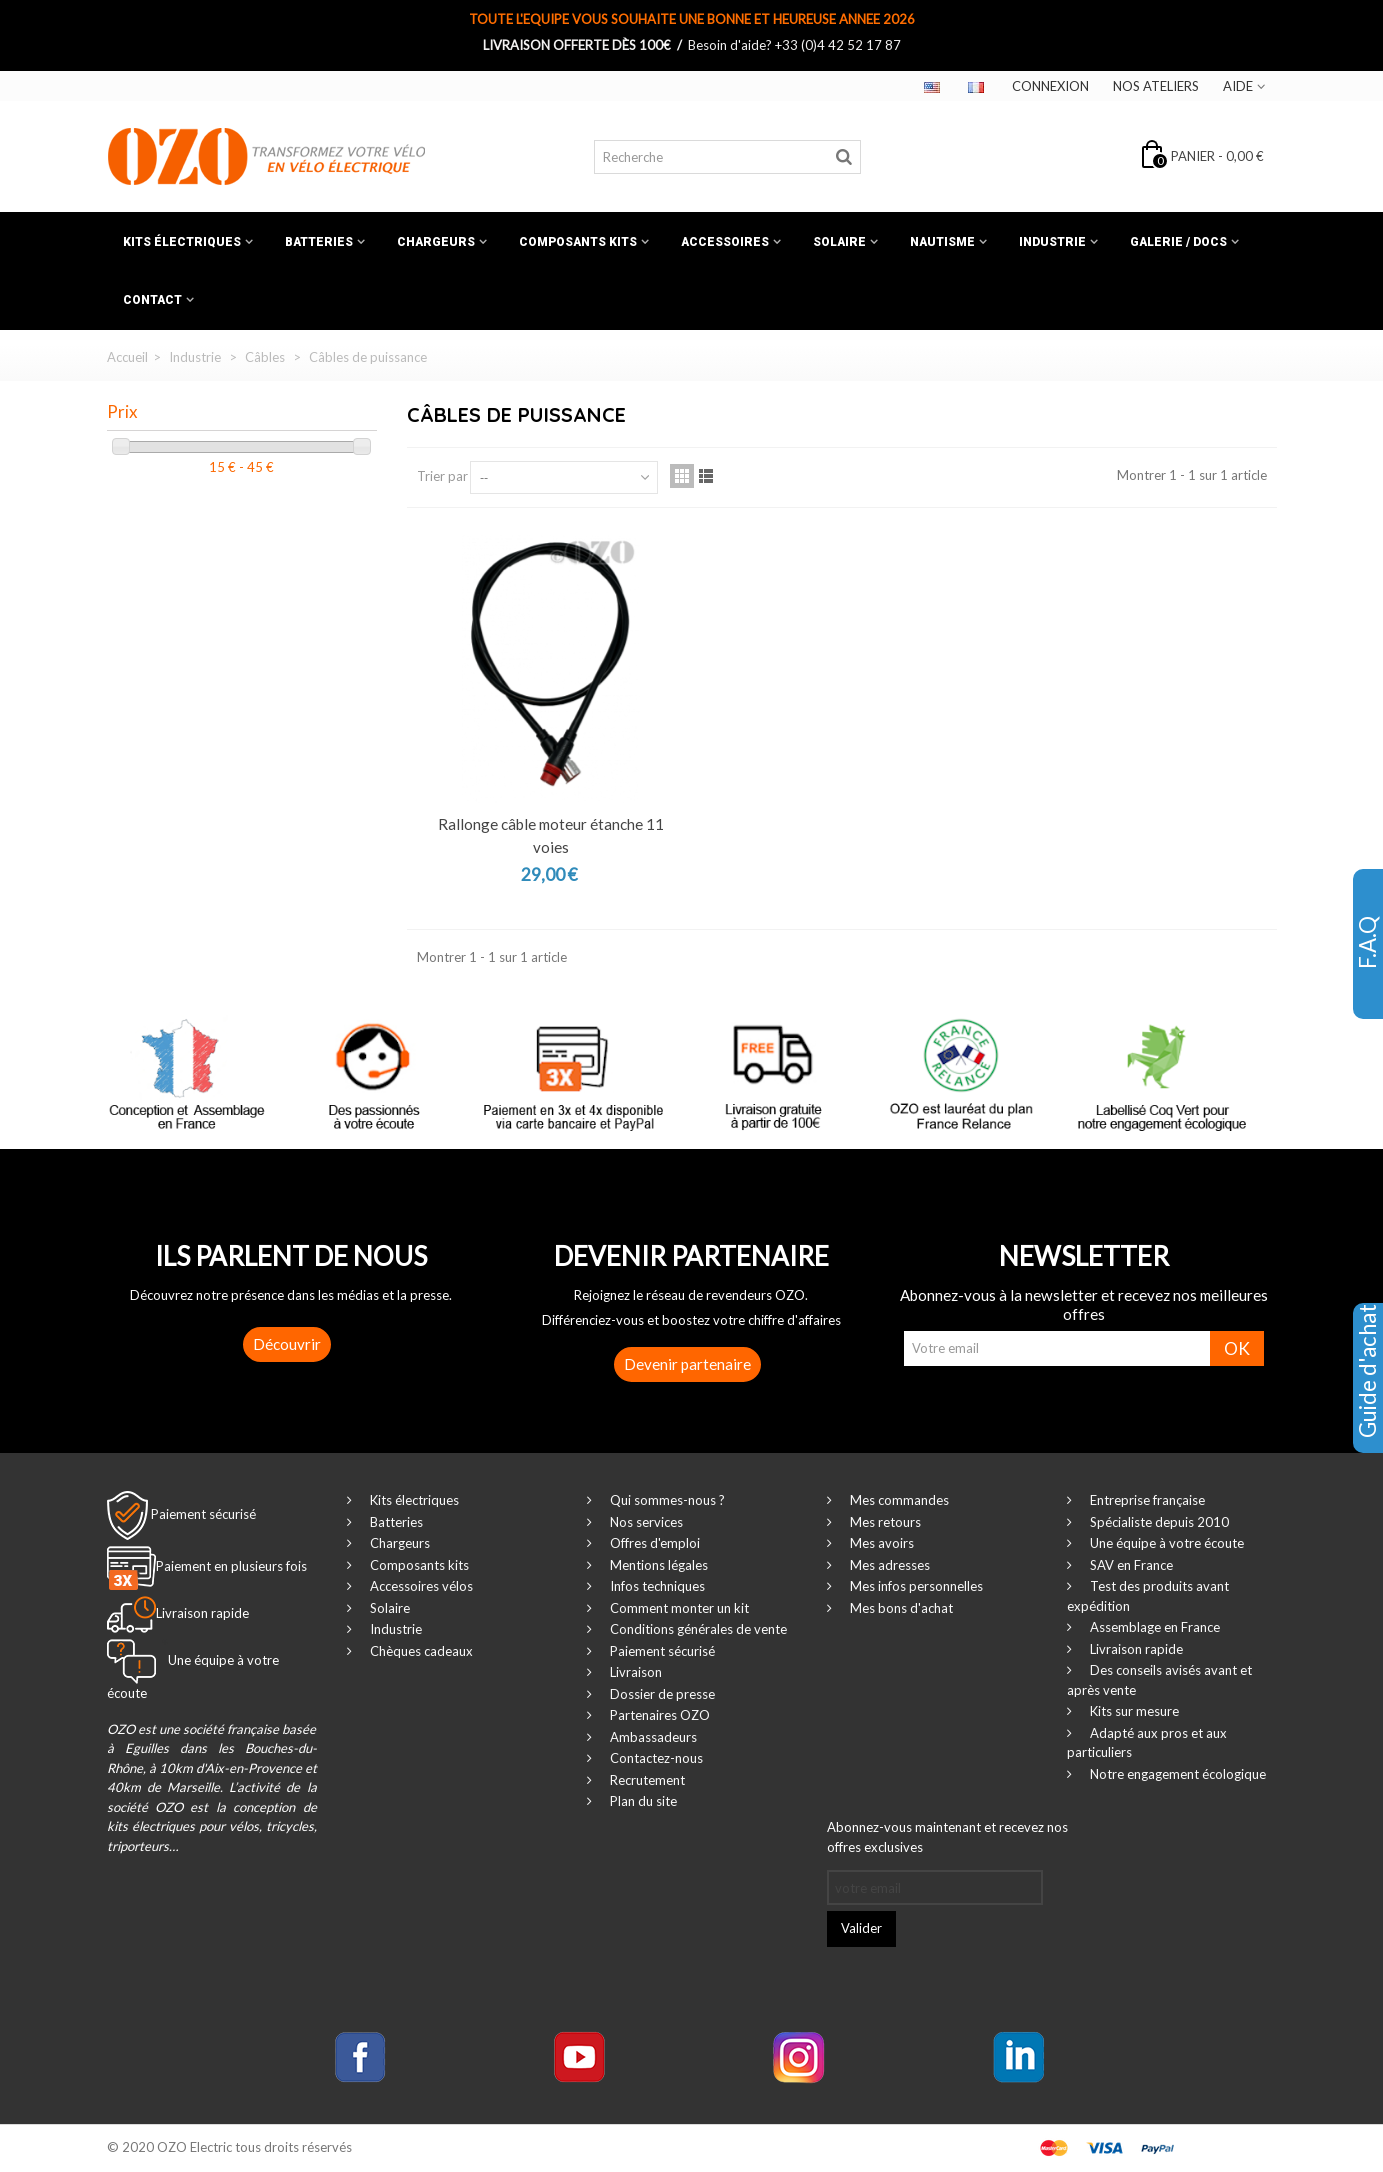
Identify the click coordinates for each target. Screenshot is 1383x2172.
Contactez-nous (655, 1758)
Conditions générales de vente (697, 1629)
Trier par (442, 476)
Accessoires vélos (420, 1586)
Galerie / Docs (1178, 242)
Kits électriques (182, 242)
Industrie (1052, 242)
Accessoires (725, 242)
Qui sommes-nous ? (666, 1500)
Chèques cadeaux (420, 1651)
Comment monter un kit (678, 1608)
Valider (861, 1928)
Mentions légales (657, 1565)
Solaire (839, 242)
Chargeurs (436, 242)
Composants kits (578, 242)
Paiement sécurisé (203, 1514)
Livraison (634, 1672)
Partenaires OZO (658, 1715)
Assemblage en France (1153, 1627)
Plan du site (642, 1801)
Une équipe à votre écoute (1165, 1543)
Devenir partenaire (687, 1364)
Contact (152, 300)
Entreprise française (1146, 1500)
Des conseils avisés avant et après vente (1159, 1680)
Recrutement (646, 1780)
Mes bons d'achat (900, 1608)
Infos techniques (656, 1586)
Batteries (319, 242)
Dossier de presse (661, 1694)
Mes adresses (888, 1565)
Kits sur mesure (1133, 1711)
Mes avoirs (880, 1543)
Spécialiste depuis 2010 (1158, 1522)
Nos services (645, 1522)
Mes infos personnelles (915, 1586)
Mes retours (884, 1522)
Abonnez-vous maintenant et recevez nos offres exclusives (947, 1837)
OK (1237, 1348)
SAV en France (1130, 1565)
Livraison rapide (1135, 1649)
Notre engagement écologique (1176, 1774)
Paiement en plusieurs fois (231, 1566)
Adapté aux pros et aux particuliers (1147, 1743)
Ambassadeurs (652, 1737)
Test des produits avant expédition (1148, 1596)
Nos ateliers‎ (1156, 86)
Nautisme (942, 242)
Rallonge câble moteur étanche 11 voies (551, 835)
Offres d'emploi (653, 1543)
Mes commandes (898, 1500)
